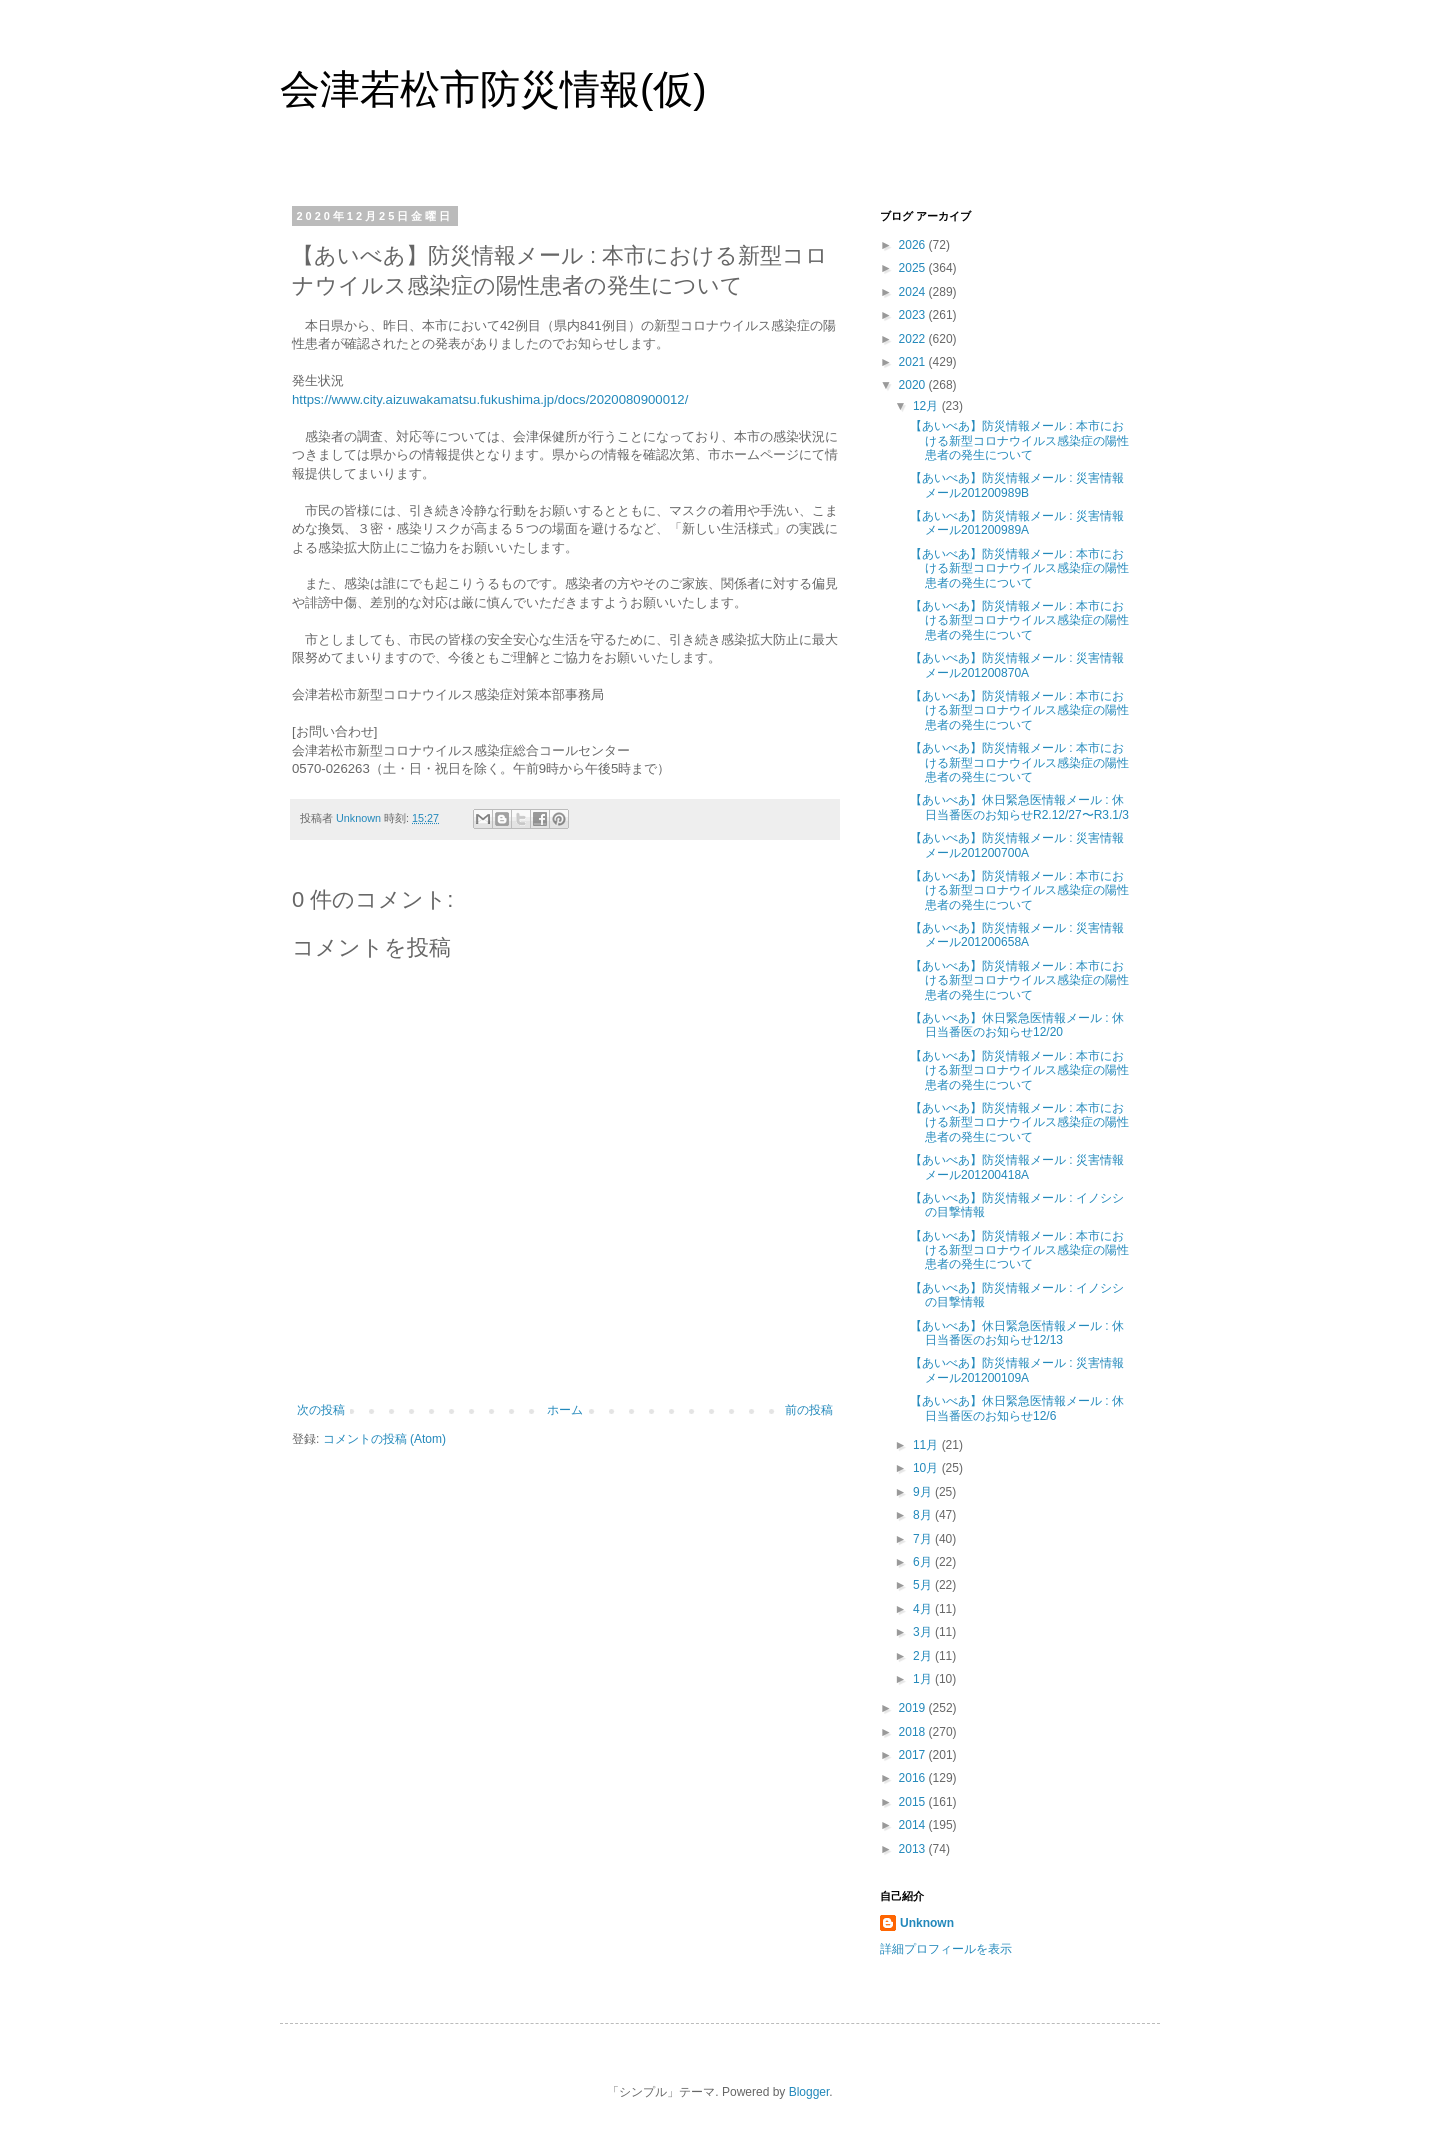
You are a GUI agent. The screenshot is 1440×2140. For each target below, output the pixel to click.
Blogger (809, 2092)
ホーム (565, 1410)
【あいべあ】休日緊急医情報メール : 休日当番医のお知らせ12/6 (1017, 1408)
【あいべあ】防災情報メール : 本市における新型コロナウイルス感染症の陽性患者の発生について (1019, 440)
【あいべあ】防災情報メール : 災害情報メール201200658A (1017, 935)
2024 (914, 292)
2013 (914, 1849)
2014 (914, 1825)
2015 (914, 1802)
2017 (914, 1755)
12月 (927, 406)
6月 (924, 1562)
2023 (914, 315)
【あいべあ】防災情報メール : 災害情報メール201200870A (1017, 665)
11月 (927, 1445)
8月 (924, 1515)
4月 (924, 1609)
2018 (914, 1732)
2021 (914, 362)
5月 (924, 1585)
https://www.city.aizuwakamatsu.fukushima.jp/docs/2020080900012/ (490, 399)
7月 (924, 1539)
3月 (924, 1632)
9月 (924, 1492)
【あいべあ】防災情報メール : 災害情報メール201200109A (1017, 1370)
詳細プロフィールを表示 (946, 1949)
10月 (927, 1468)
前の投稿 (809, 1410)
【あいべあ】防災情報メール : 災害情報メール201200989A (1017, 523)
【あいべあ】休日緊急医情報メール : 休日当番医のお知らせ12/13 (1017, 1333)
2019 (914, 1708)
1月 (924, 1679)
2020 (914, 385)
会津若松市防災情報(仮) (493, 89)
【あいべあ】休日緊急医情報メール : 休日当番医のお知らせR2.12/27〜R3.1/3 (1019, 807)
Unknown (927, 1923)
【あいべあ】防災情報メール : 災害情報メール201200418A (1017, 1167)
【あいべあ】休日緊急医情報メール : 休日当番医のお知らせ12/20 (1017, 1025)
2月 (924, 1656)
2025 (914, 268)
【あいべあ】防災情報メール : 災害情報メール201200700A (1017, 845)
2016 (914, 1778)
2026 (914, 245)
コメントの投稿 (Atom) (384, 1439)
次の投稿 (321, 1410)
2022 (914, 339)
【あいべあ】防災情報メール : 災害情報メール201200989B (1017, 485)
